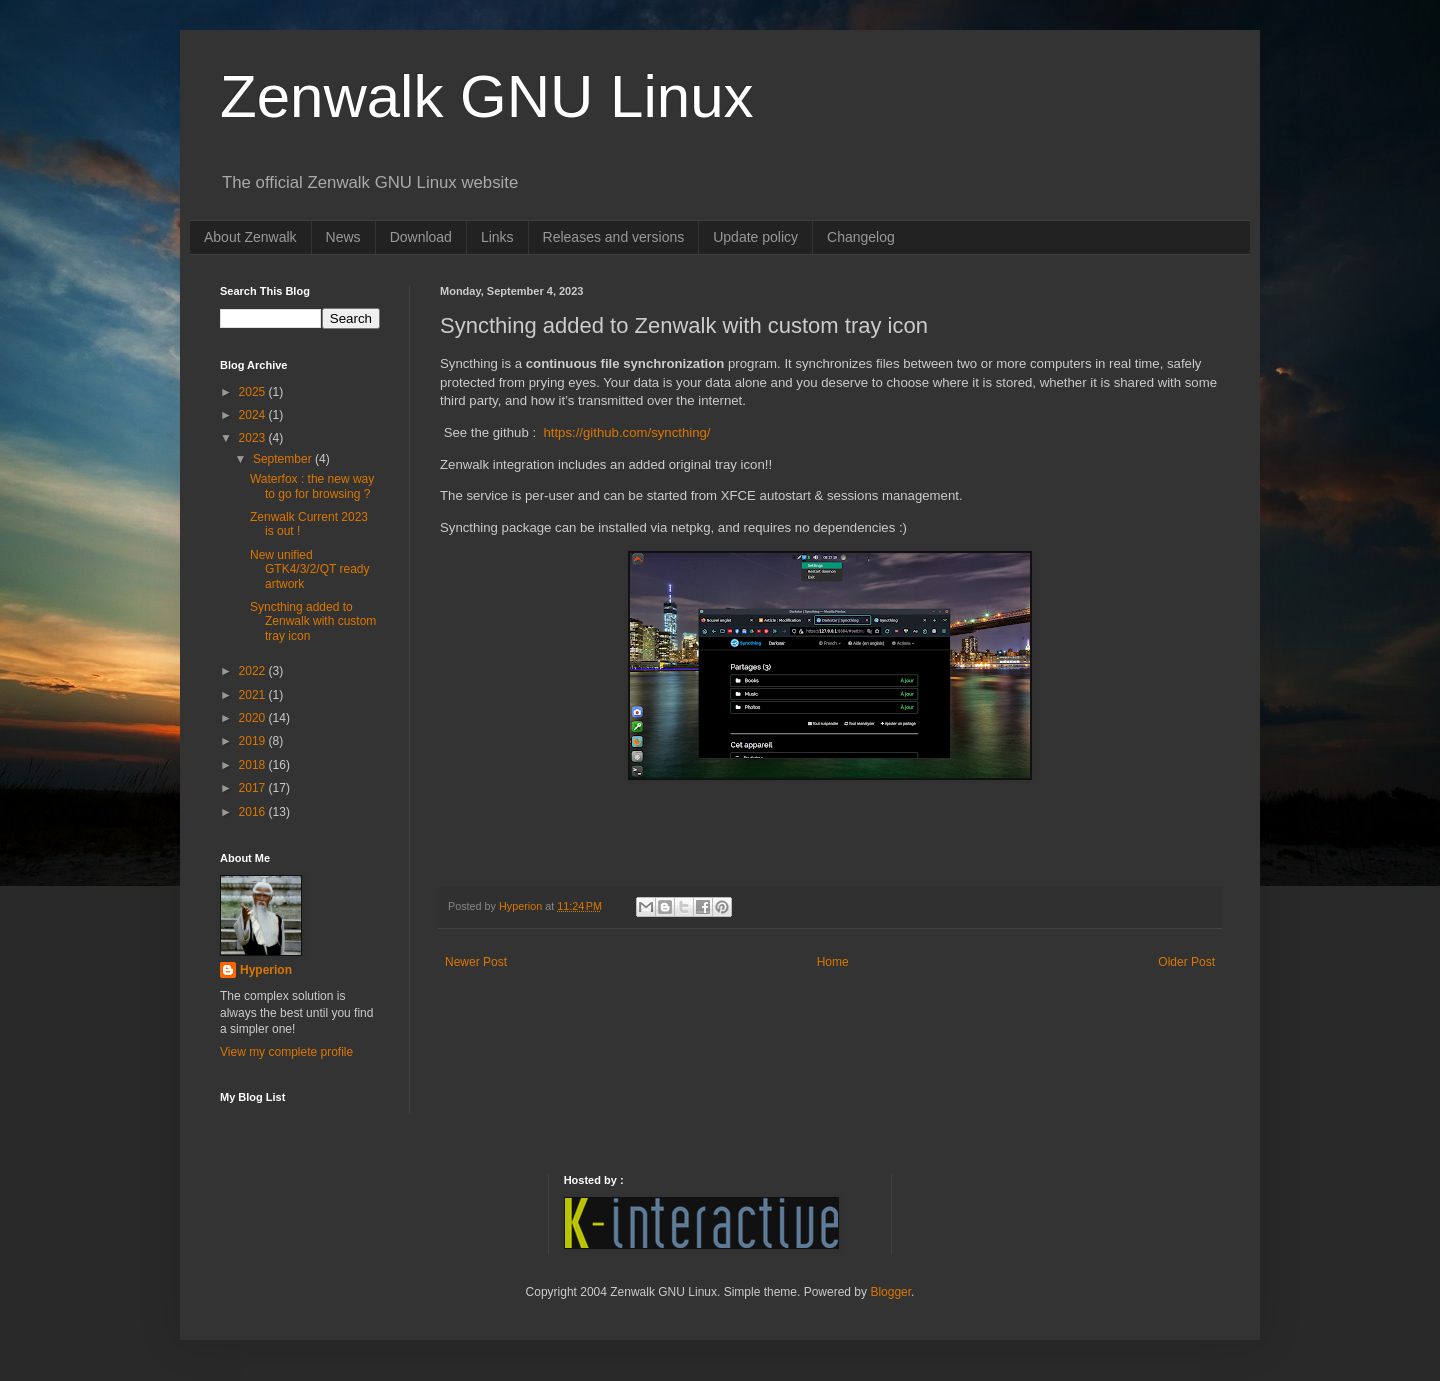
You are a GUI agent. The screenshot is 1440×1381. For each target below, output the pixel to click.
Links (497, 237)
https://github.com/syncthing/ (626, 432)
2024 (254, 415)
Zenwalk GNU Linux (487, 96)
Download (421, 237)
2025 (254, 392)
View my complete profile (286, 1052)
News (343, 237)
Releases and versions (614, 237)
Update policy (755, 237)
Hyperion (266, 970)
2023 (254, 438)
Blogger (890, 1292)
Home (833, 962)
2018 (254, 765)
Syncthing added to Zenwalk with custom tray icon (313, 621)
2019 (254, 741)
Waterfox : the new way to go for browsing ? (312, 486)
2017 (254, 788)
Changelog (861, 237)
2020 (254, 718)
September (284, 459)
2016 (254, 812)
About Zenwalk (250, 237)
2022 (254, 671)
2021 (254, 695)
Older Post (1186, 962)
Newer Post (476, 962)
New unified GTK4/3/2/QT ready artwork (310, 569)
